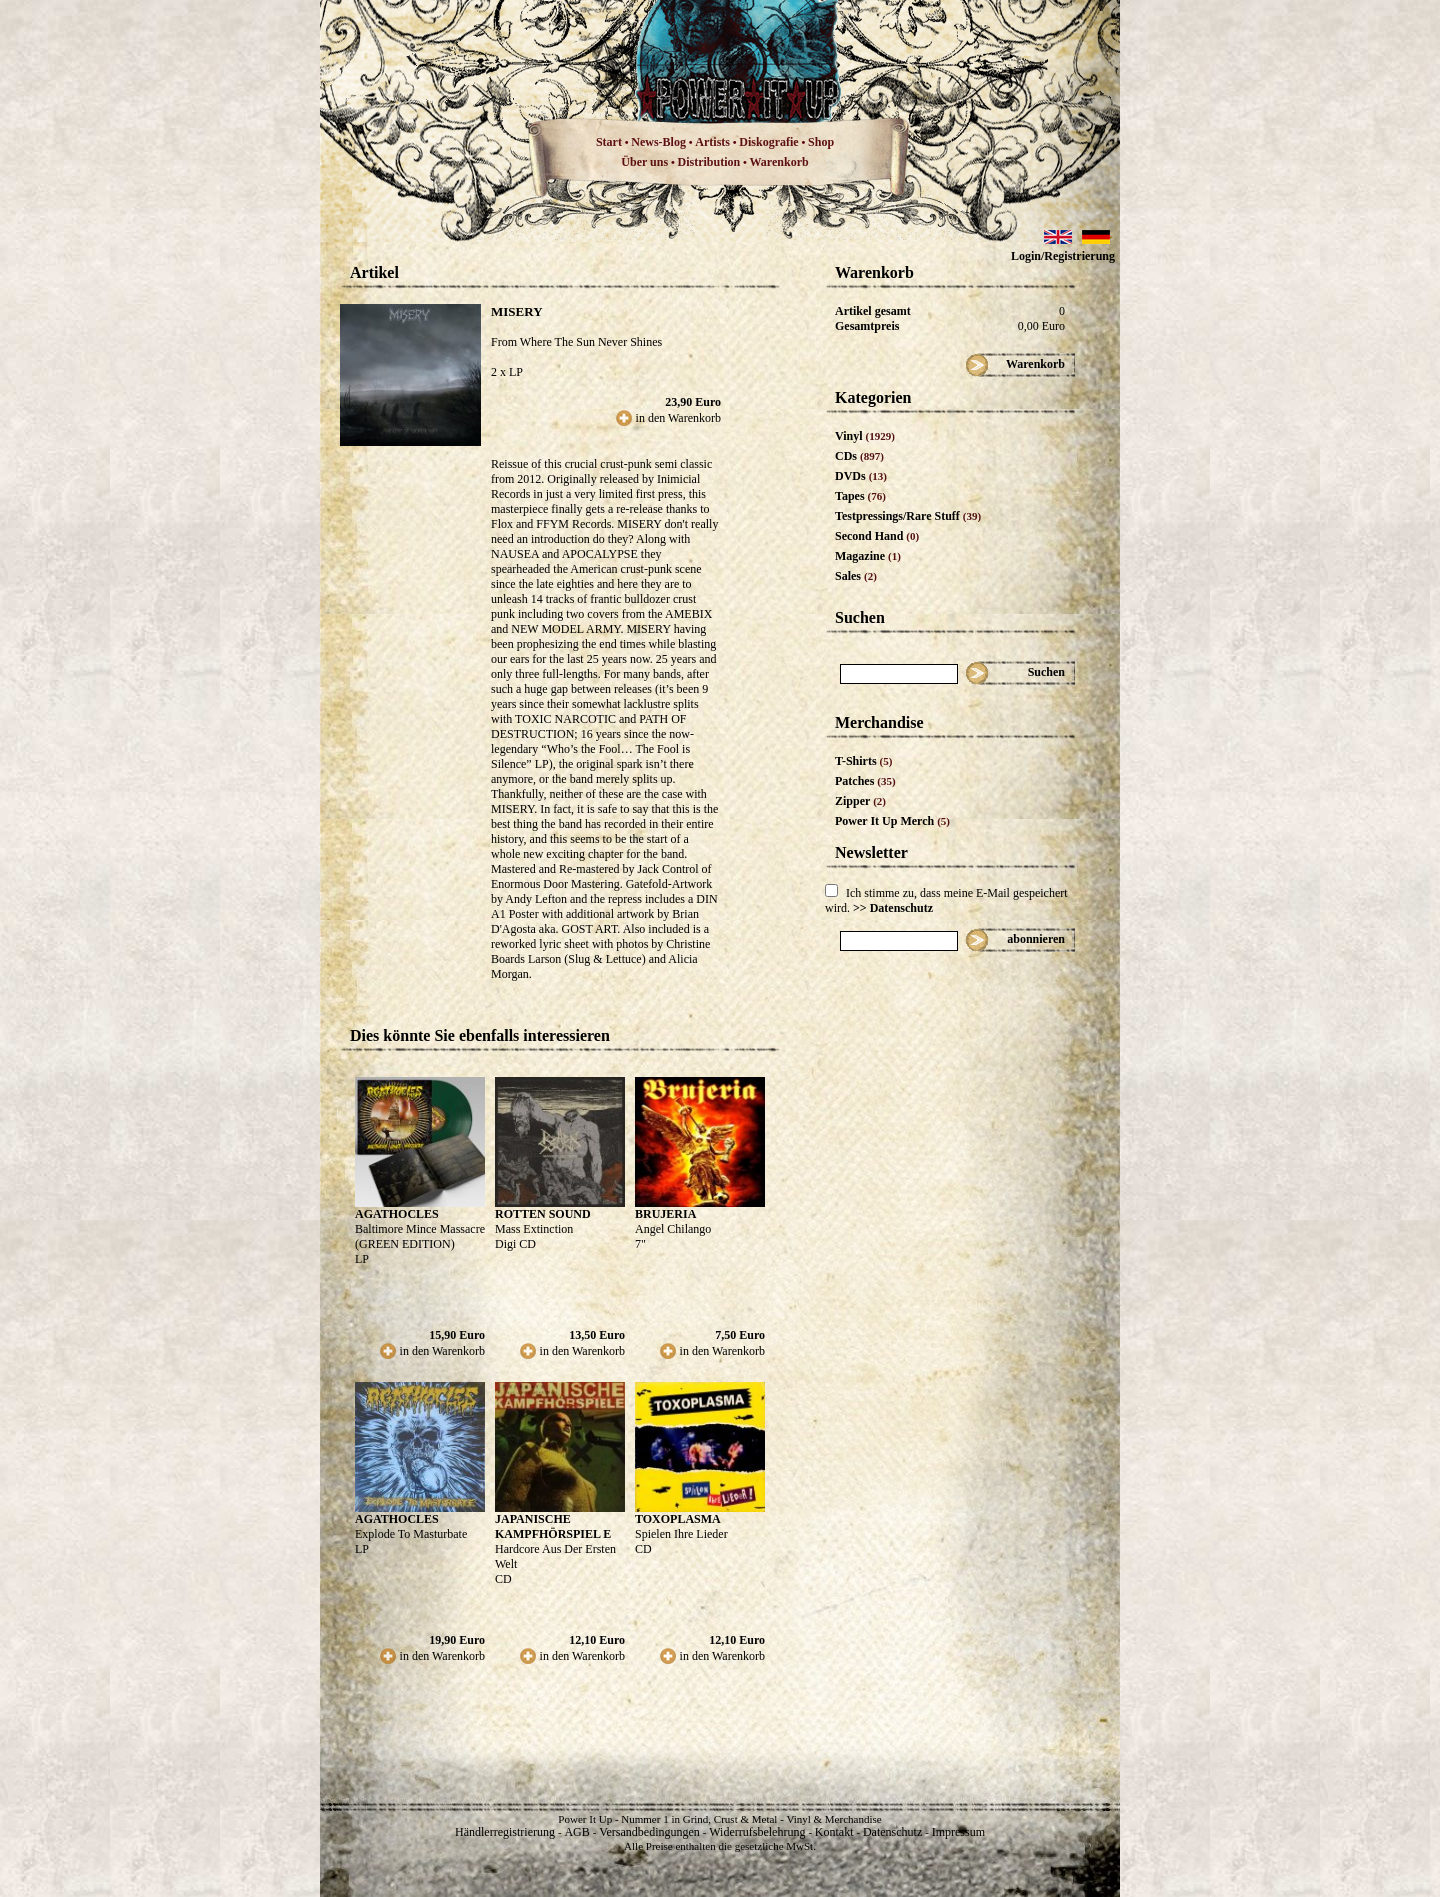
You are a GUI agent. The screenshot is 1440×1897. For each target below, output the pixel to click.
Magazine (868, 556)
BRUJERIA (665, 1214)
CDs (859, 456)
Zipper (860, 801)
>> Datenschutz (893, 908)
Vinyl (865, 436)
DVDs (861, 476)
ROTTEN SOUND (543, 1214)
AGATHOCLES (397, 1214)
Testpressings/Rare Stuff (908, 516)
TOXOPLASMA (678, 1519)
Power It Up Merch (892, 821)
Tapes (860, 496)
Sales (856, 576)
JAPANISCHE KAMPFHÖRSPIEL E (553, 1526)
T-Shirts (863, 761)
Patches (865, 781)
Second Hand (877, 536)
